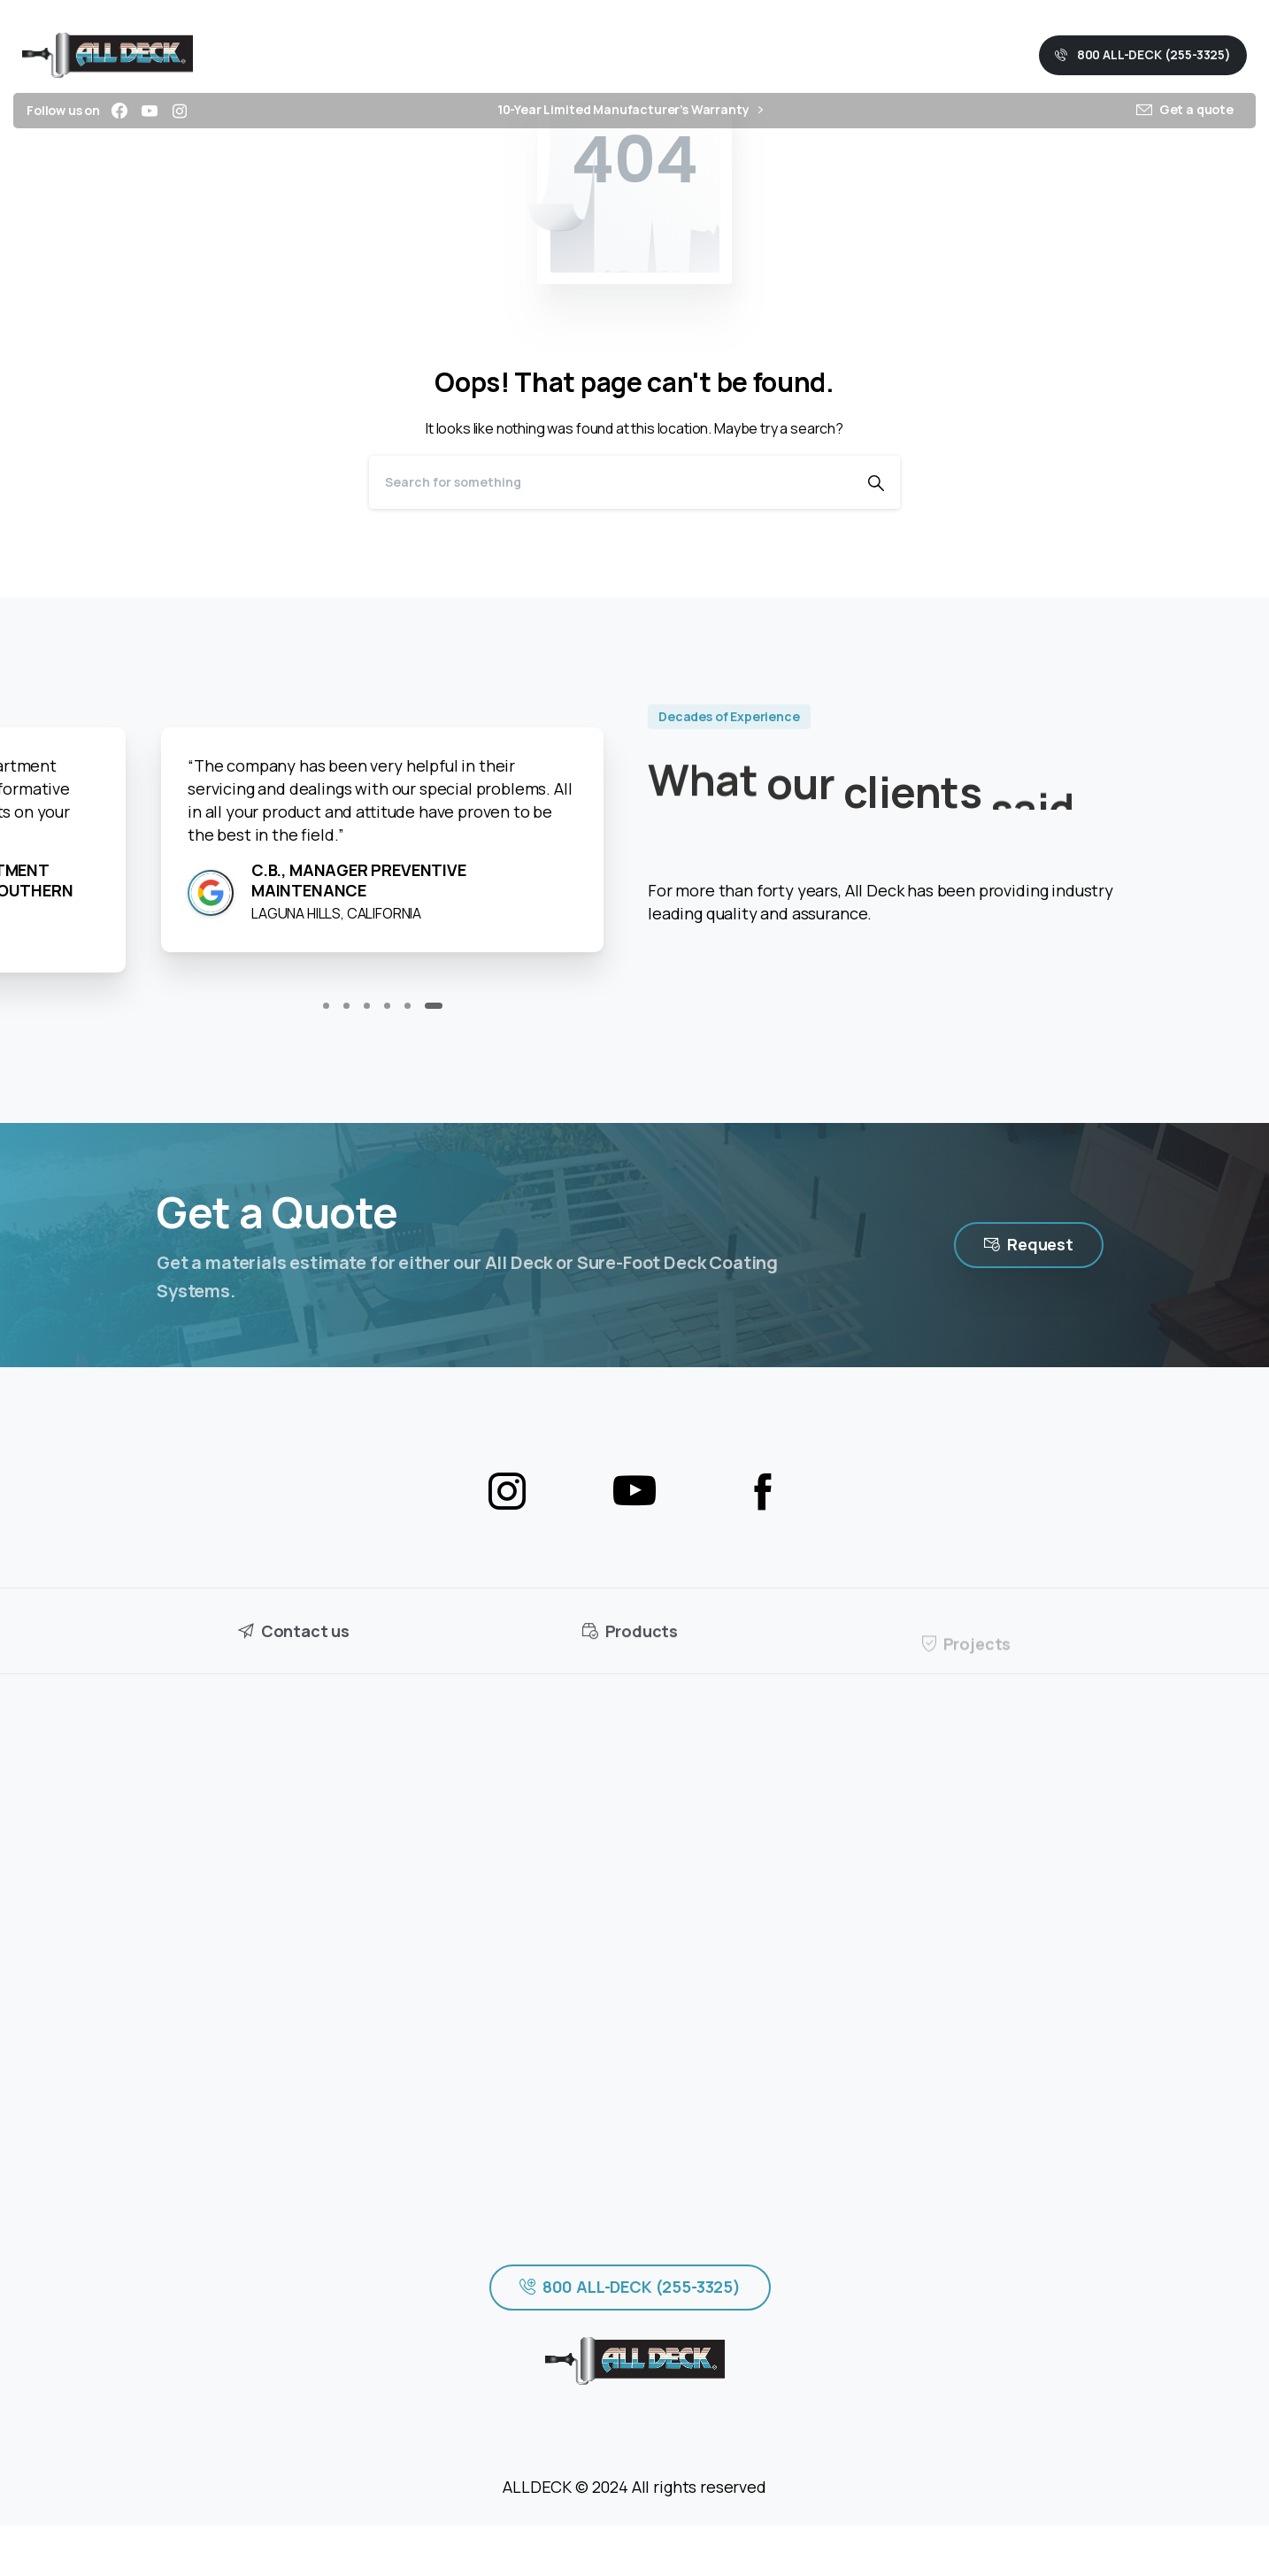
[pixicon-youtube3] (634, 1491)
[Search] (610, 482)
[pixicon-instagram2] (507, 1491)
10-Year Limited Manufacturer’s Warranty (630, 110)
